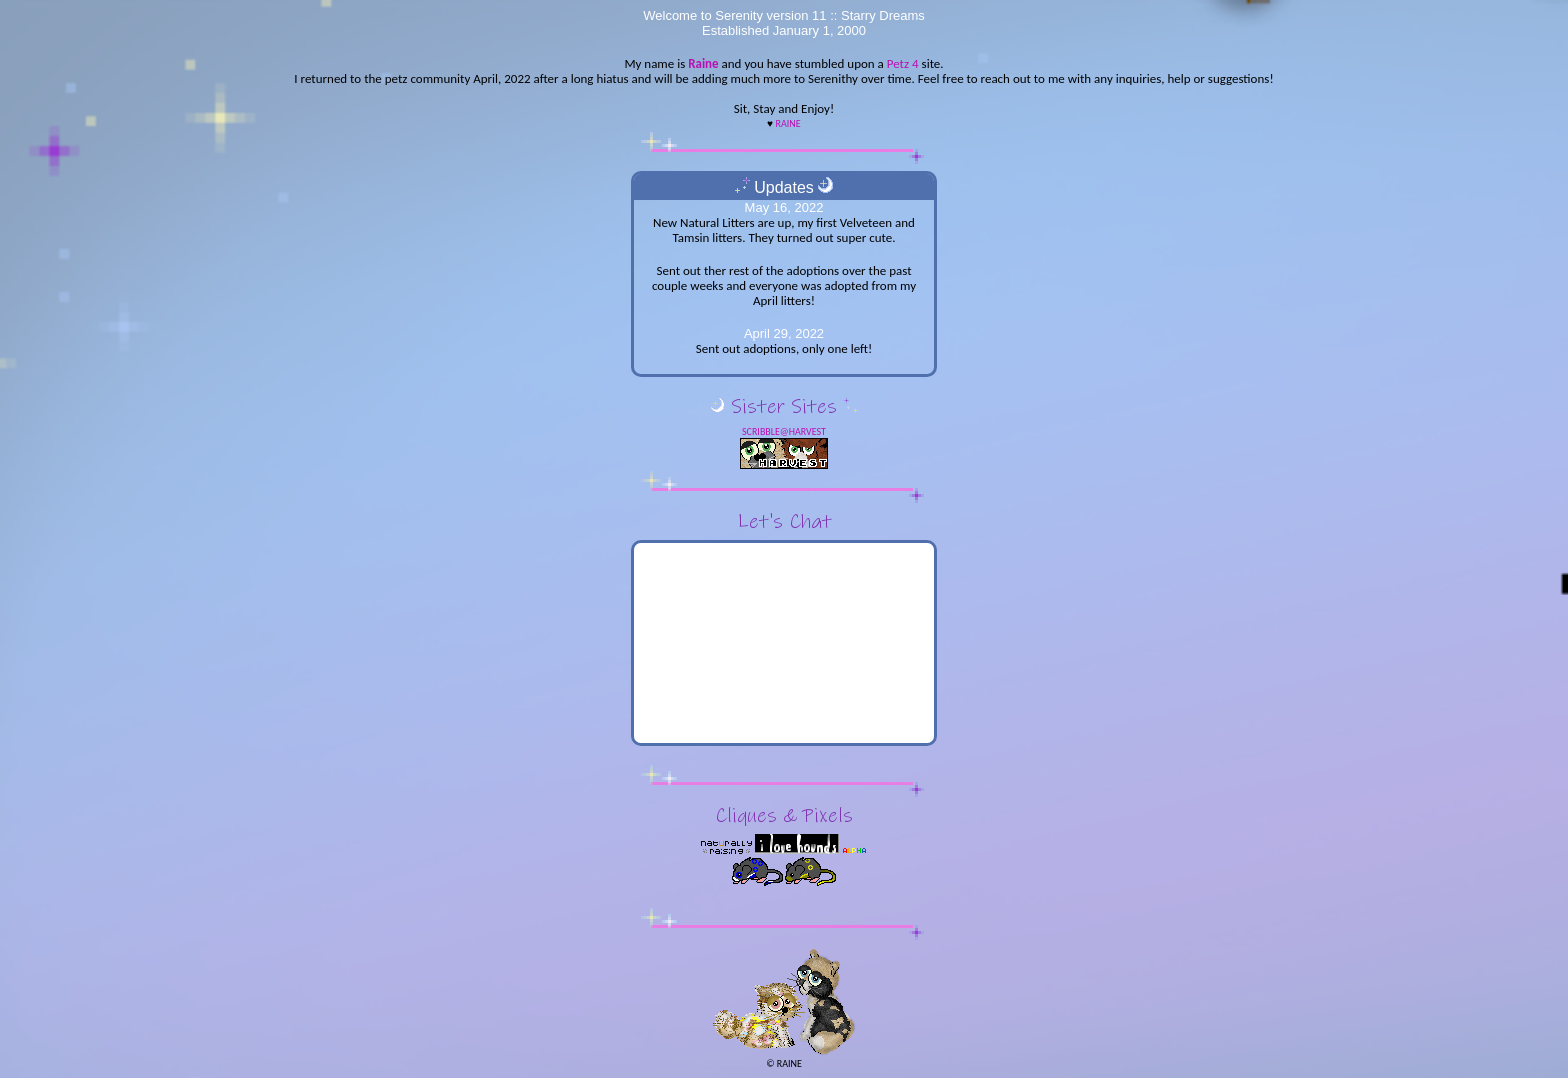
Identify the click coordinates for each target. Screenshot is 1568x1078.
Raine (703, 63)
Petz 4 (903, 63)
